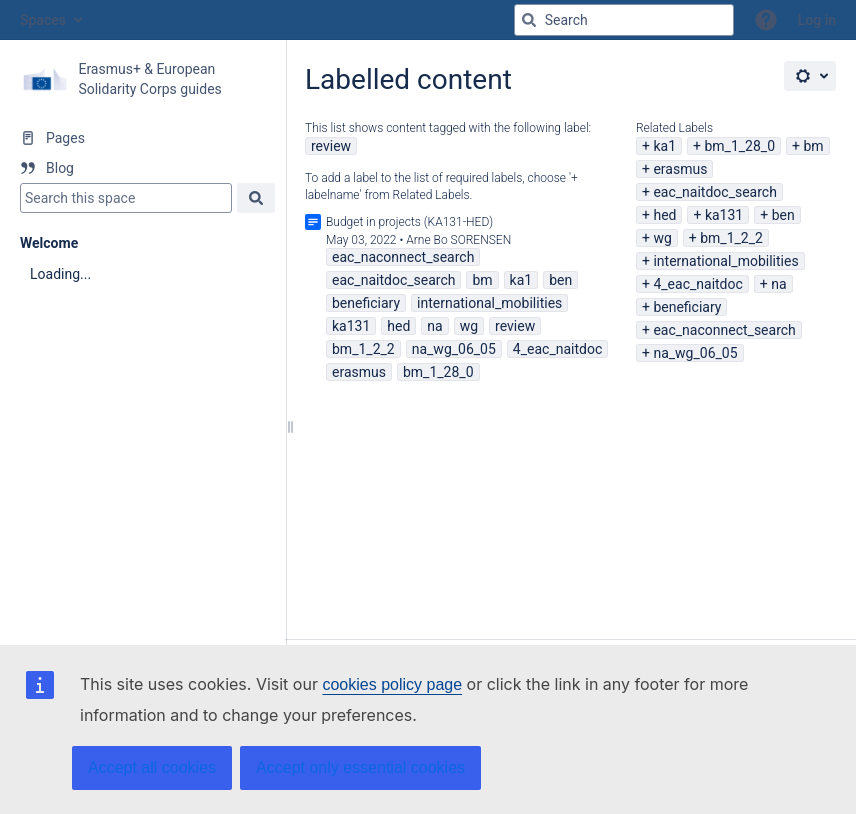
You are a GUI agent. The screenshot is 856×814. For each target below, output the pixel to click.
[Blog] (142, 168)
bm (813, 146)
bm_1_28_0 (739, 146)
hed (664, 215)
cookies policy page (392, 684)
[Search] (529, 20)
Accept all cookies (152, 767)
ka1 (664, 146)
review (331, 146)
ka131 (724, 215)
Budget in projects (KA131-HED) (409, 222)
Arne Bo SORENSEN (458, 240)
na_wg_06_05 (695, 353)
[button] (766, 20)
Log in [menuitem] (817, 20)
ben (783, 215)
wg (662, 238)
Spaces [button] (43, 20)
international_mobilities (725, 261)
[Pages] (142, 138)
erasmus (680, 169)
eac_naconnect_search (724, 330)
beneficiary (687, 307)
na (778, 284)
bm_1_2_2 (731, 238)
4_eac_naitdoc (697, 284)
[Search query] (624, 20)
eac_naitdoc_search (714, 192)
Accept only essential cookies (360, 767)
